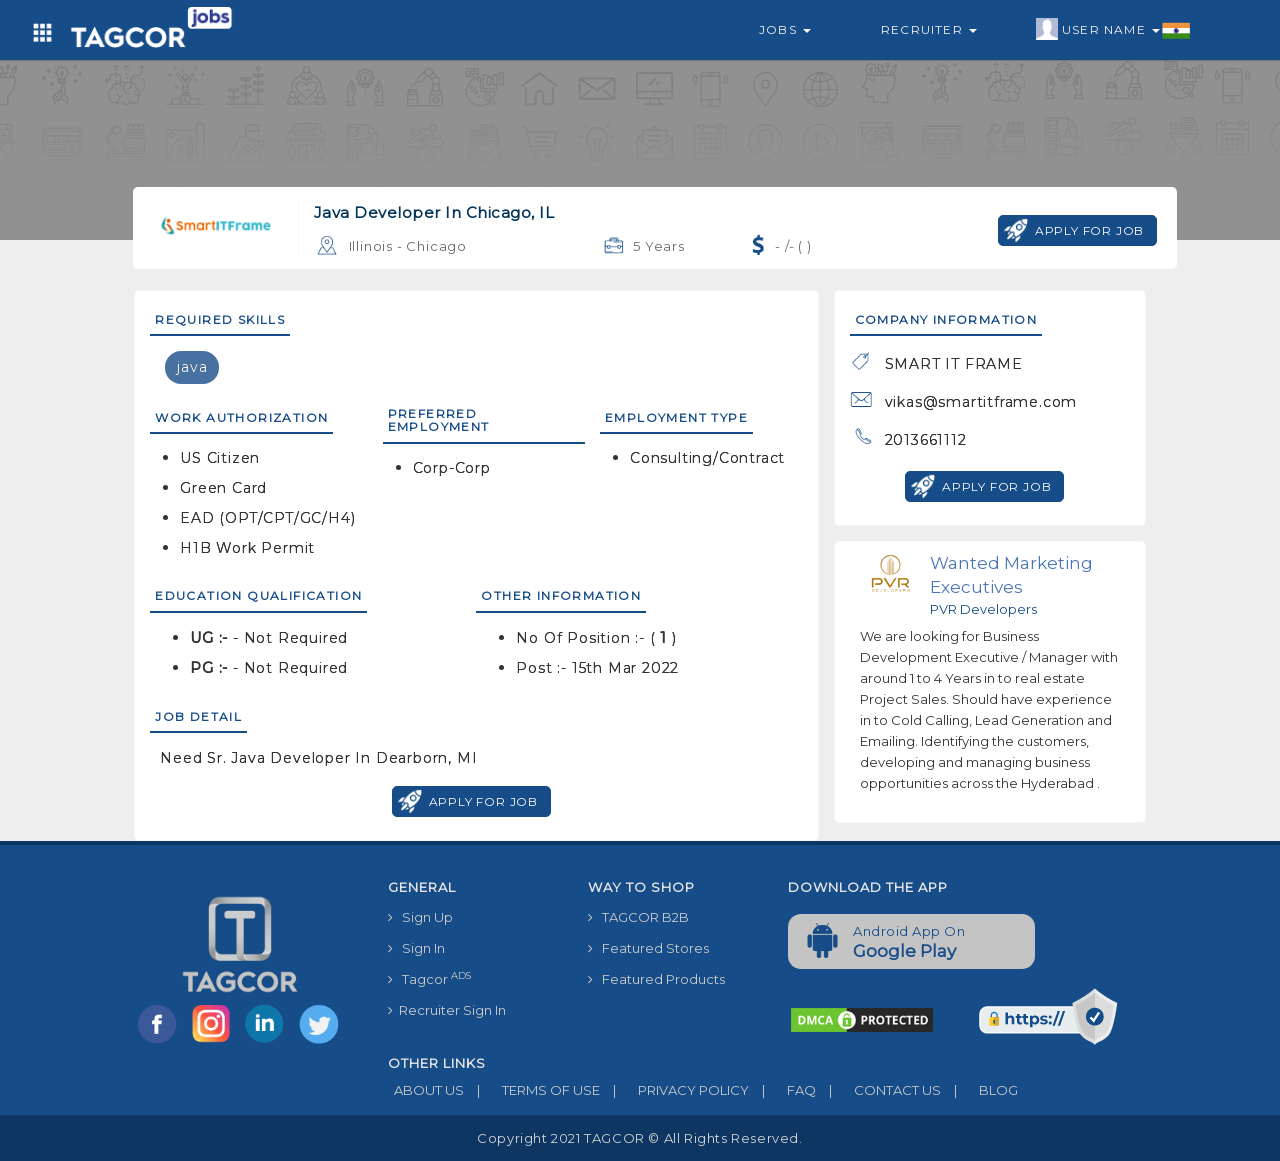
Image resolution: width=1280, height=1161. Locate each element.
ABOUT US (426, 1090)
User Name (1113, 30)
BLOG (979, 1090)
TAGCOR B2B (638, 917)
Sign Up (420, 917)
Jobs (785, 29)
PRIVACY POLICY (674, 1090)
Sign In (416, 948)
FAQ (782, 1090)
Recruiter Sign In (447, 1010)
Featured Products (656, 979)
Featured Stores (648, 948)
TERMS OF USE (532, 1090)
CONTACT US (878, 1090)
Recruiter (929, 29)
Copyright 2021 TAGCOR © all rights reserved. (639, 1138)
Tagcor (429, 978)
